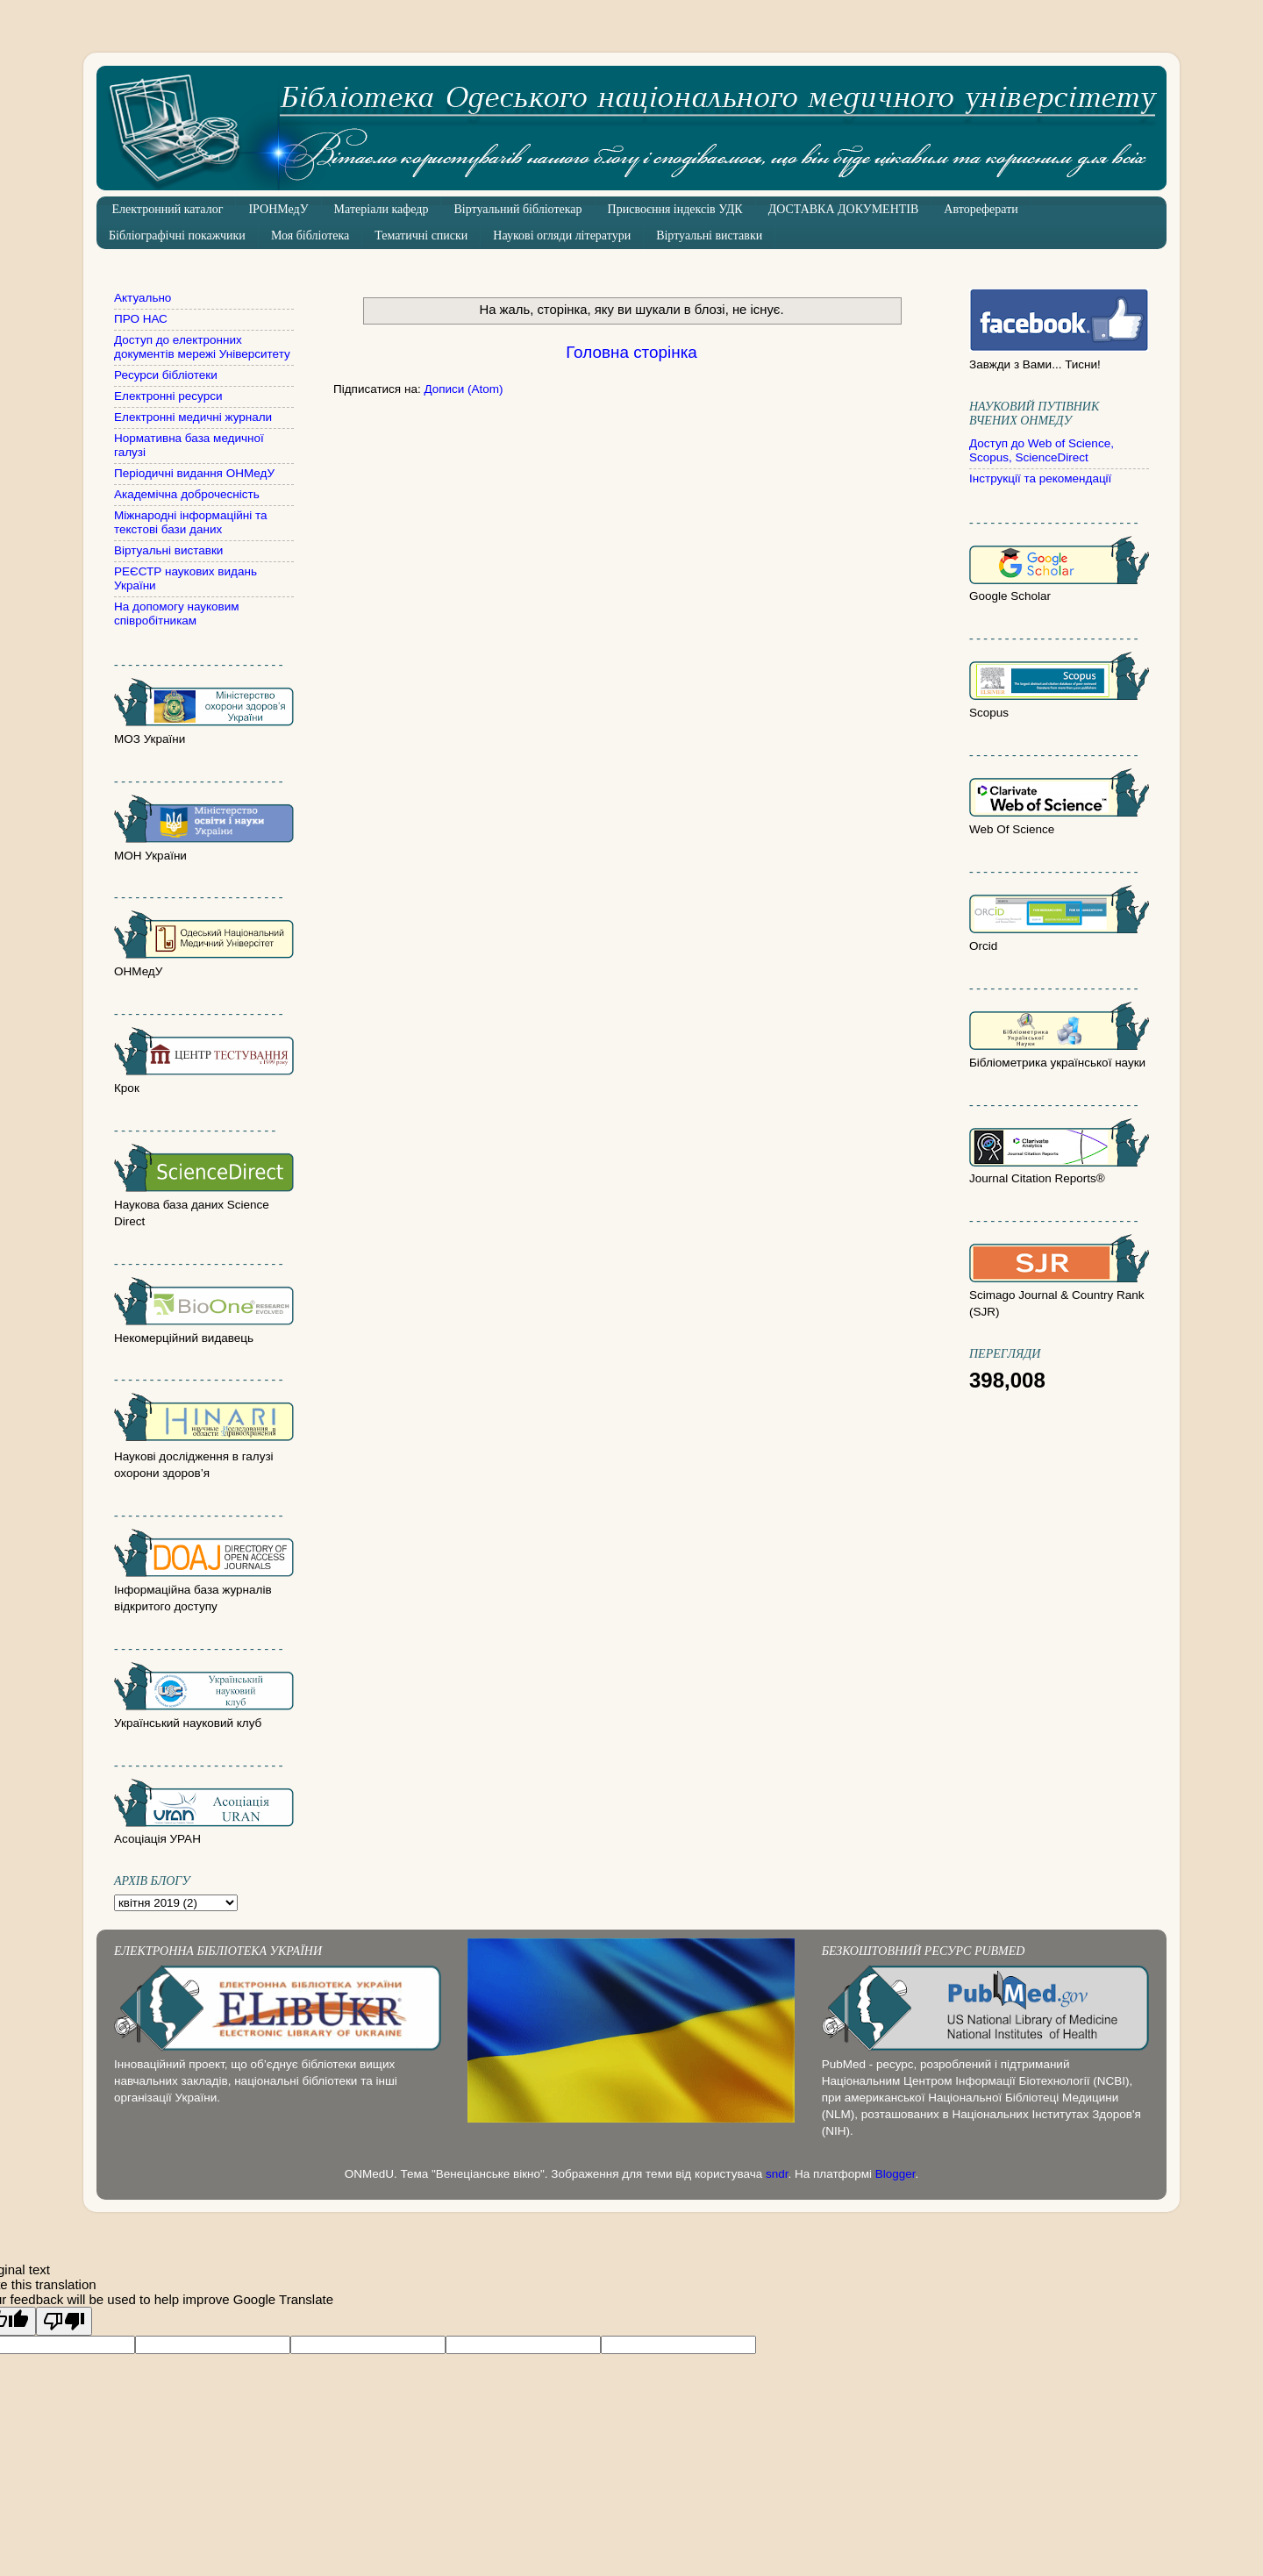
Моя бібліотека (310, 235)
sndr (777, 2173)
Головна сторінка (631, 352)
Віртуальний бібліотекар (517, 209)
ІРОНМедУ (278, 209)
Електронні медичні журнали (193, 417)
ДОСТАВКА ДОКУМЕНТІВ (843, 209)
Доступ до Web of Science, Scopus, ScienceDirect (1041, 450)
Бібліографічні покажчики (177, 235)
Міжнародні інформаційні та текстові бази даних (190, 522)
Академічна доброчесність (187, 494)
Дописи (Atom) (463, 389)
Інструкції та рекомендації (1040, 478)
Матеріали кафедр (381, 209)
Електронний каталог (168, 209)
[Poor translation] (64, 2321)
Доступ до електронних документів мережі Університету (202, 346)
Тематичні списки (421, 235)
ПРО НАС (141, 318)
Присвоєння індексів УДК (675, 209)
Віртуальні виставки (709, 235)
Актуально (142, 297)
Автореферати (980, 209)
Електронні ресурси (168, 396)
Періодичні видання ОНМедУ (194, 473)
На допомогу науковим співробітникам (176, 613)
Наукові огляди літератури (562, 235)
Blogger (895, 2173)
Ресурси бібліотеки (166, 375)
